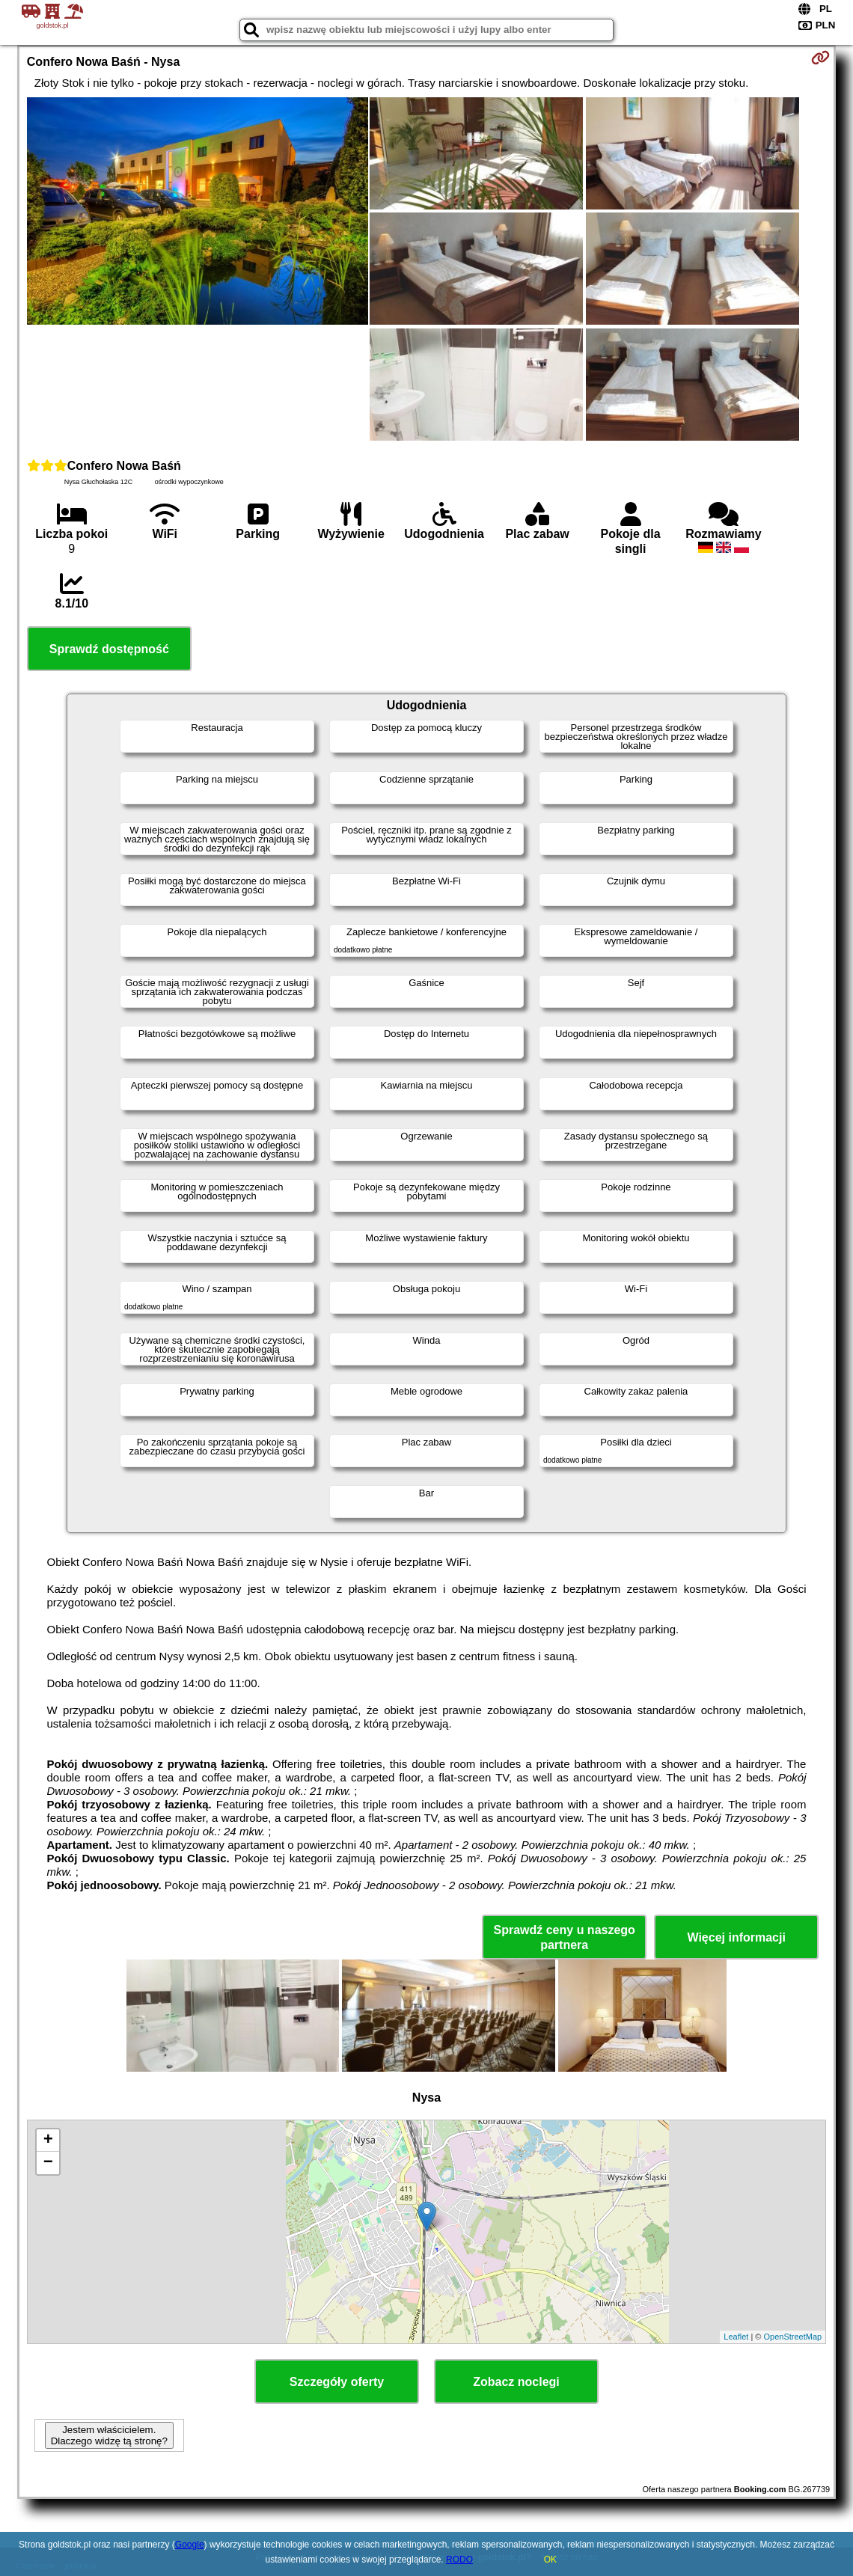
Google (189, 2544)
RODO (459, 2559)
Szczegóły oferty (337, 2381)
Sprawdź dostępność (109, 649)
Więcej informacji (736, 1937)
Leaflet (736, 2336)
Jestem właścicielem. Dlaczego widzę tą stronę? (109, 2435)
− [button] (48, 2163)
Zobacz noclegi (516, 2381)
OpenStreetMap (793, 2336)
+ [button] (48, 2140)
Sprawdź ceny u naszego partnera (564, 1937)
